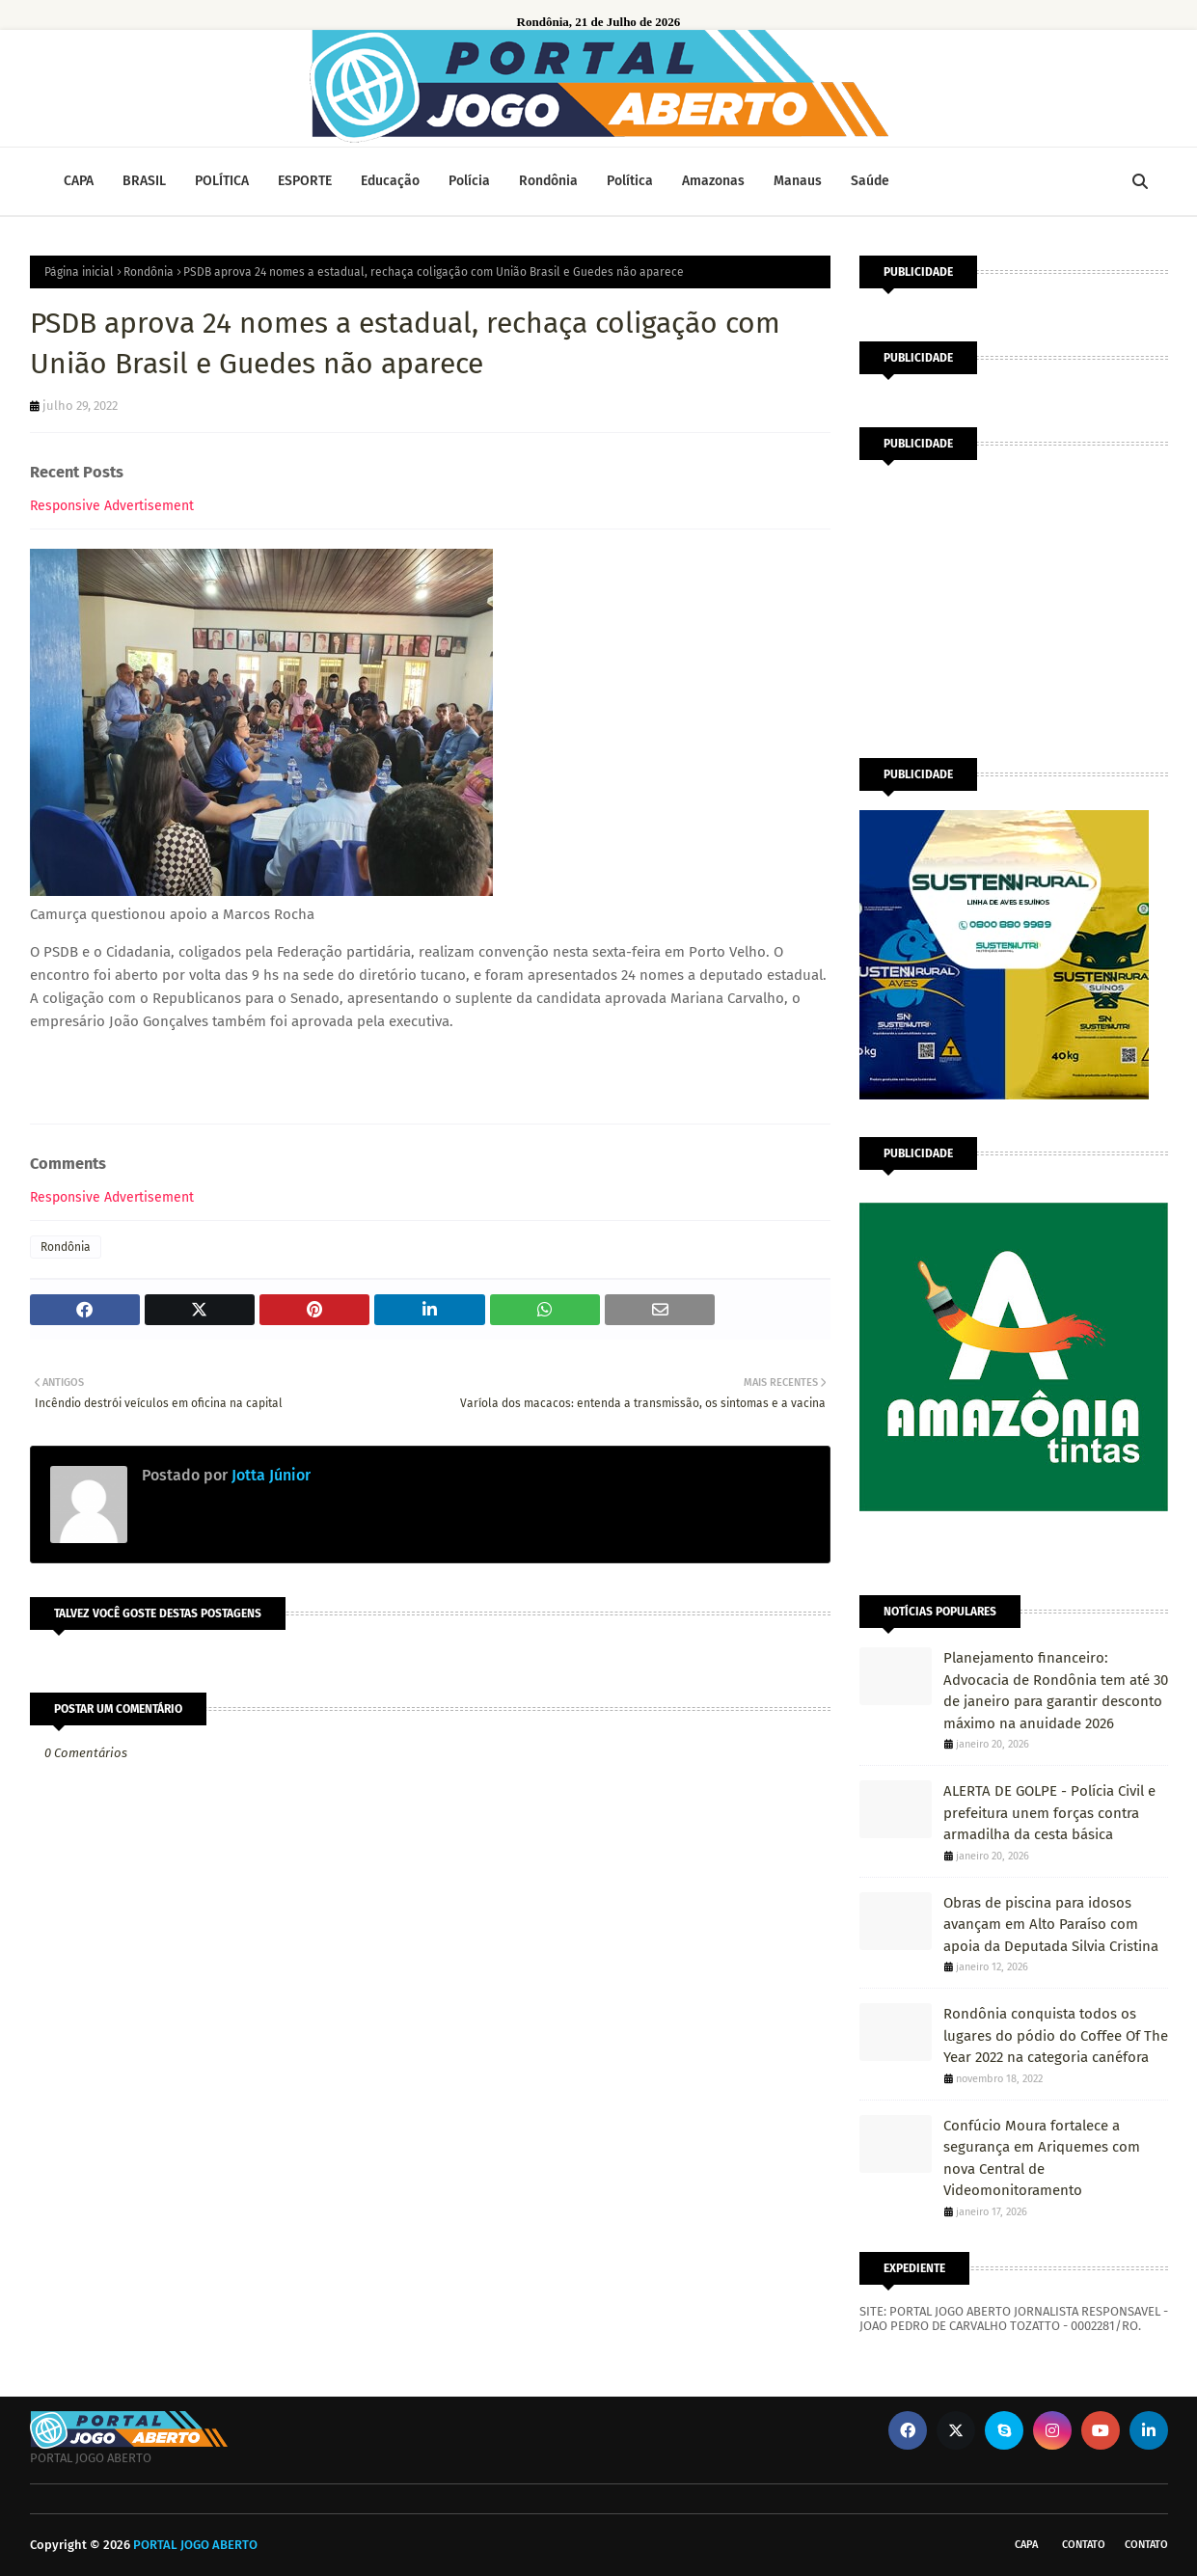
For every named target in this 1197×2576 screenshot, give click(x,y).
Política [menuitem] (630, 181)
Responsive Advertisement (112, 506)
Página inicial (79, 272)
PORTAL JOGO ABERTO (195, 2544)
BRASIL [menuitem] (144, 181)
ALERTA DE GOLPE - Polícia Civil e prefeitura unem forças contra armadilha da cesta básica (1049, 1812)
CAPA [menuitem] (79, 181)
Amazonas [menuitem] (713, 181)
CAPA (1026, 2544)
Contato (1083, 2544)
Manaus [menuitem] (798, 181)
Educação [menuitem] (390, 181)
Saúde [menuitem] (870, 181)
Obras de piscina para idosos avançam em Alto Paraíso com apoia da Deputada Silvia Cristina (1050, 1924)
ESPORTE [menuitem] (305, 181)
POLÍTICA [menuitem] (222, 181)
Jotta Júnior (269, 1475)
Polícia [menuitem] (469, 181)
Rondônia (148, 272)
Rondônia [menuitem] (548, 181)
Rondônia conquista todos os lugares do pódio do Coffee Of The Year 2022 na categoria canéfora (1055, 2035)
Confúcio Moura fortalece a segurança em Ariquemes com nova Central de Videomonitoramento (1041, 2158)
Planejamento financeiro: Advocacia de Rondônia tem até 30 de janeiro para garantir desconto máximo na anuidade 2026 (1055, 1690)
